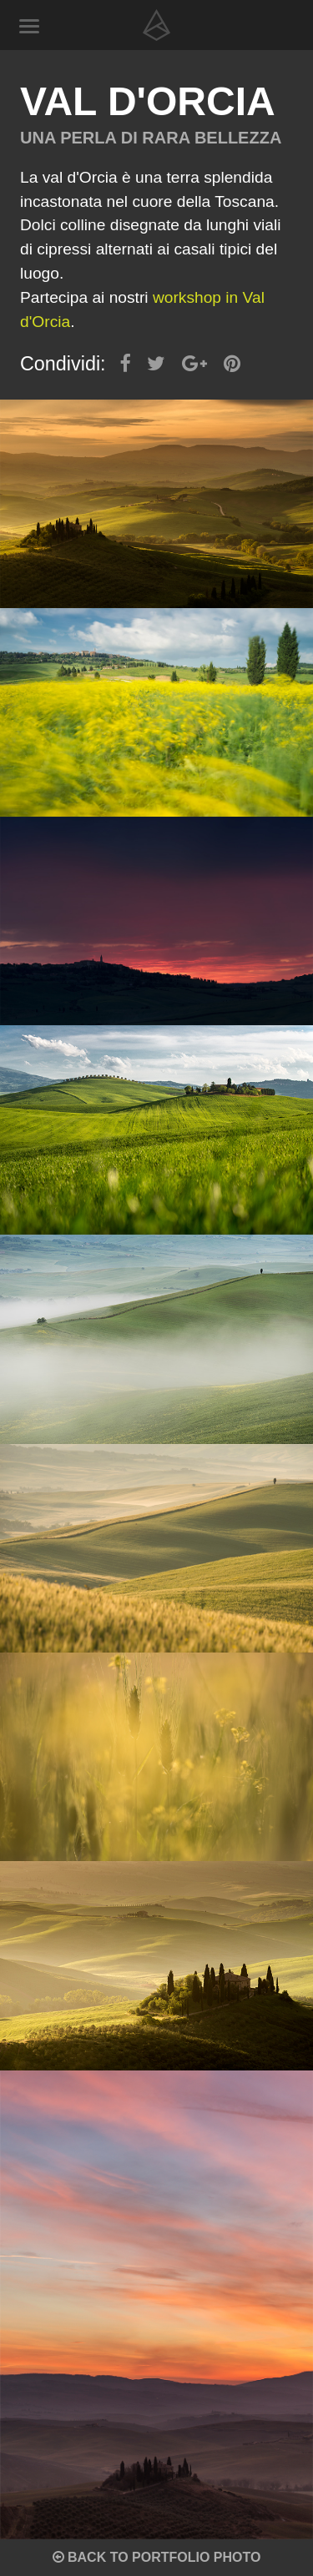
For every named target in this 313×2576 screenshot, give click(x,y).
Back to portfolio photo (157, 2557)
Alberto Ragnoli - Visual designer (157, 25)
